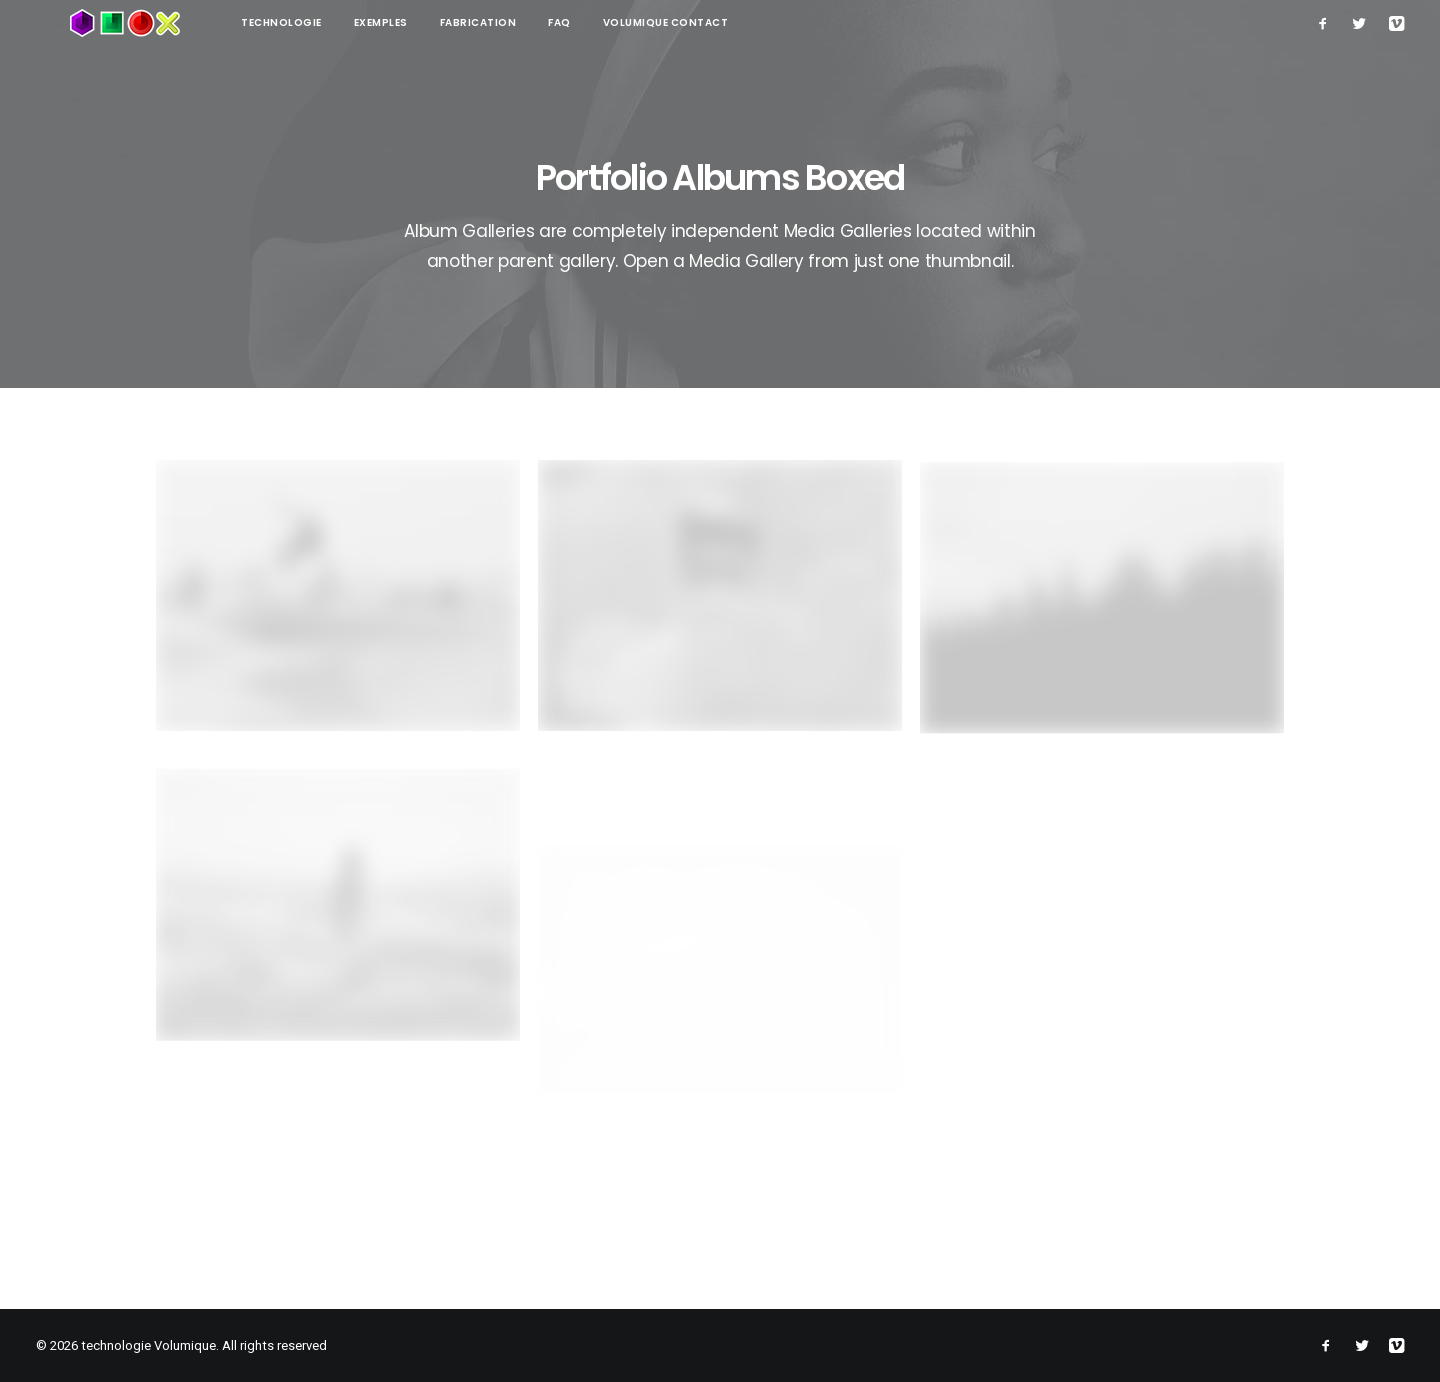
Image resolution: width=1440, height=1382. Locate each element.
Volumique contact (598, 22)
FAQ (491, 22)
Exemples (313, 22)
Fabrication (410, 22)
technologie (213, 22)
